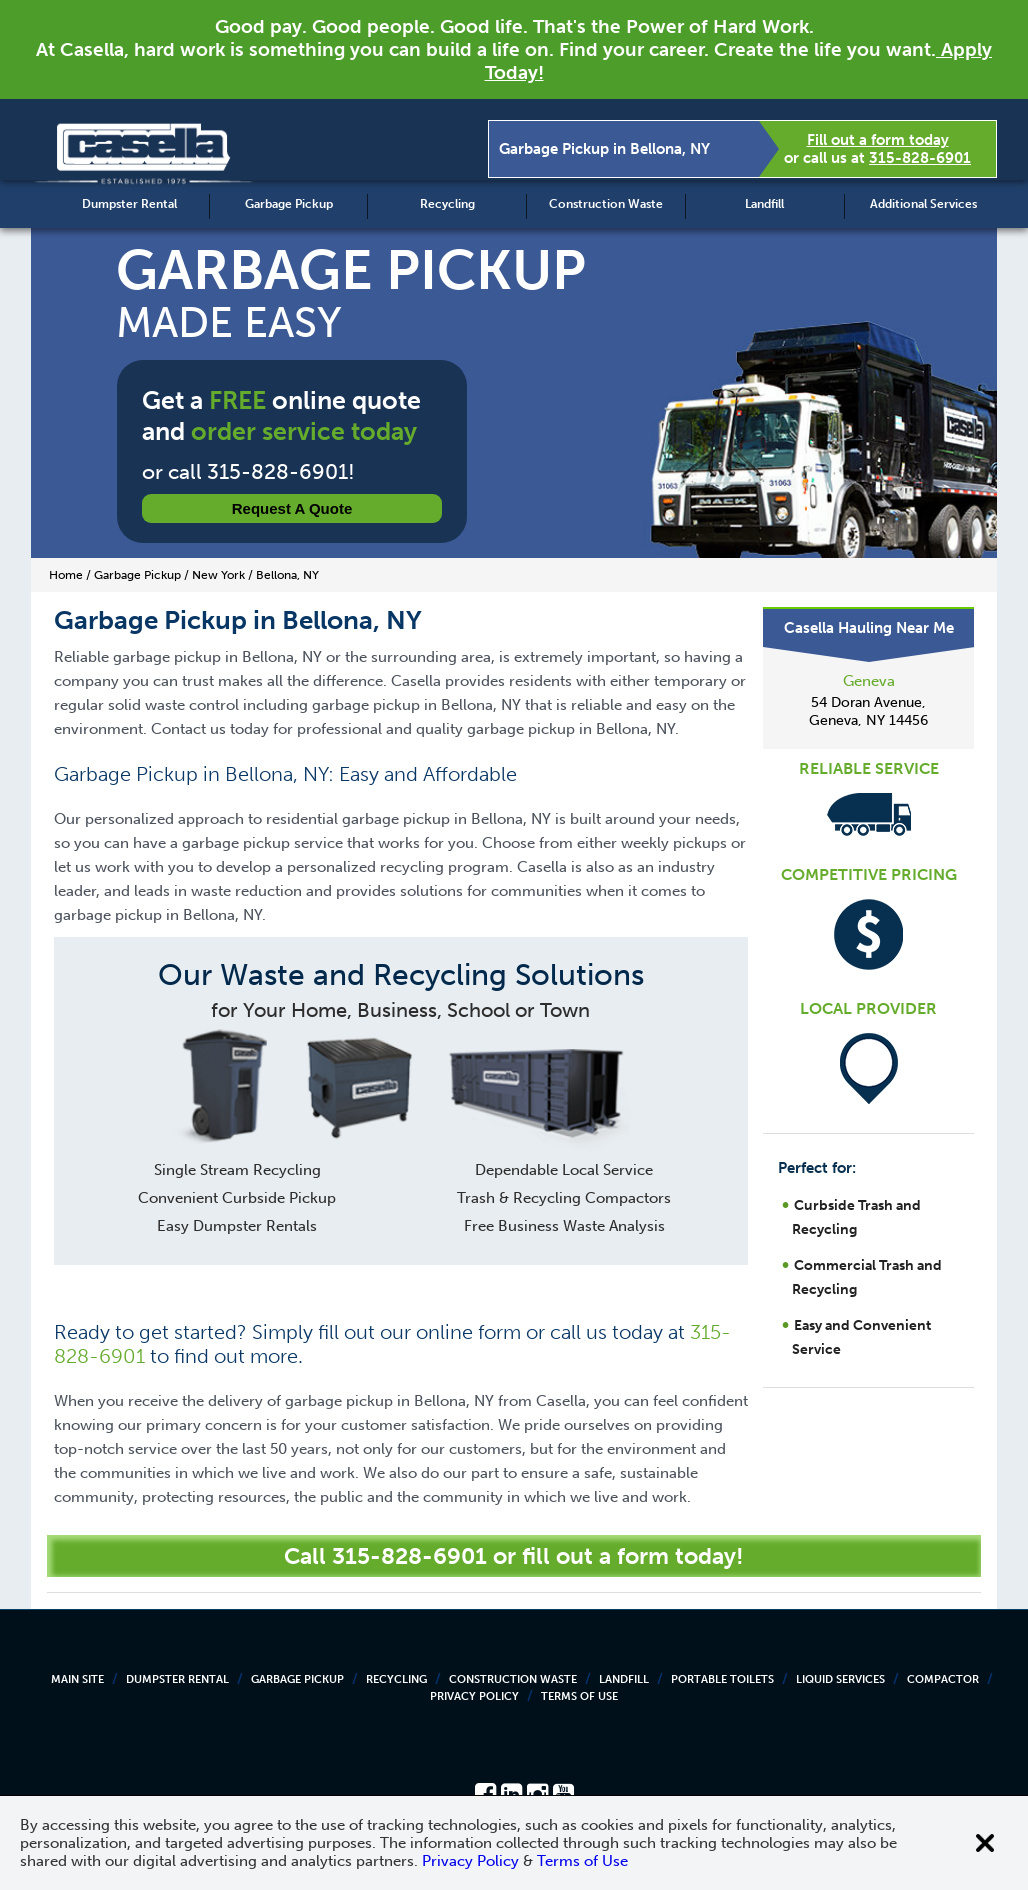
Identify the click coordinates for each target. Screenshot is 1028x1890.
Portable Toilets (722, 1679)
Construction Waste (606, 204)
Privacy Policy (474, 1696)
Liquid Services (840, 1679)
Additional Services (923, 204)
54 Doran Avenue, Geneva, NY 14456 (868, 711)
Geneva (869, 681)
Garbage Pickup (289, 204)
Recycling (447, 204)
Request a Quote (292, 508)
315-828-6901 (920, 158)
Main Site (77, 1679)
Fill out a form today (878, 140)
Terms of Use (579, 1696)
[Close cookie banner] (985, 1843)
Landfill (764, 204)
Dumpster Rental (129, 204)
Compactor (943, 1679)
